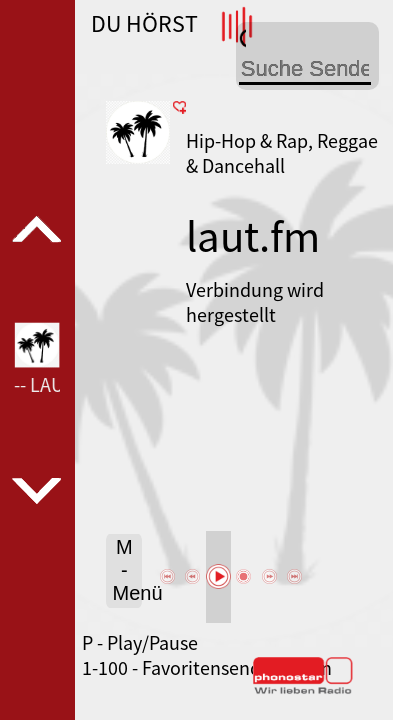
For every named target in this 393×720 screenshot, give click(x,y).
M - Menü (127, 570)
